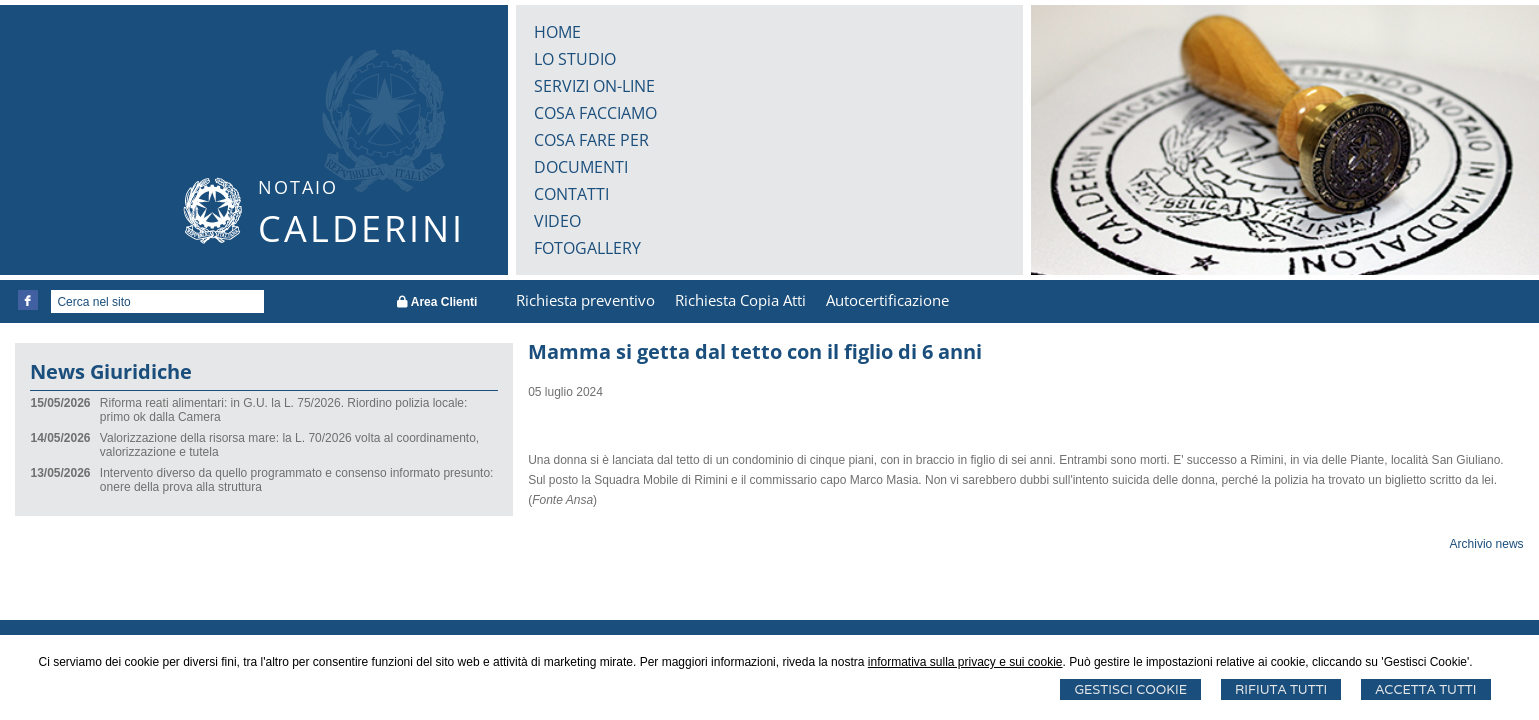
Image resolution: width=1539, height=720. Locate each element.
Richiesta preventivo (585, 300)
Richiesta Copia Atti (740, 300)
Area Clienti (437, 302)
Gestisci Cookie (1130, 689)
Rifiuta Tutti (1281, 689)
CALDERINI (361, 228)
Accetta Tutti (1425, 689)
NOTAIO (298, 187)
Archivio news (1487, 544)
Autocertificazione (887, 300)
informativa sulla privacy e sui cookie (965, 662)
